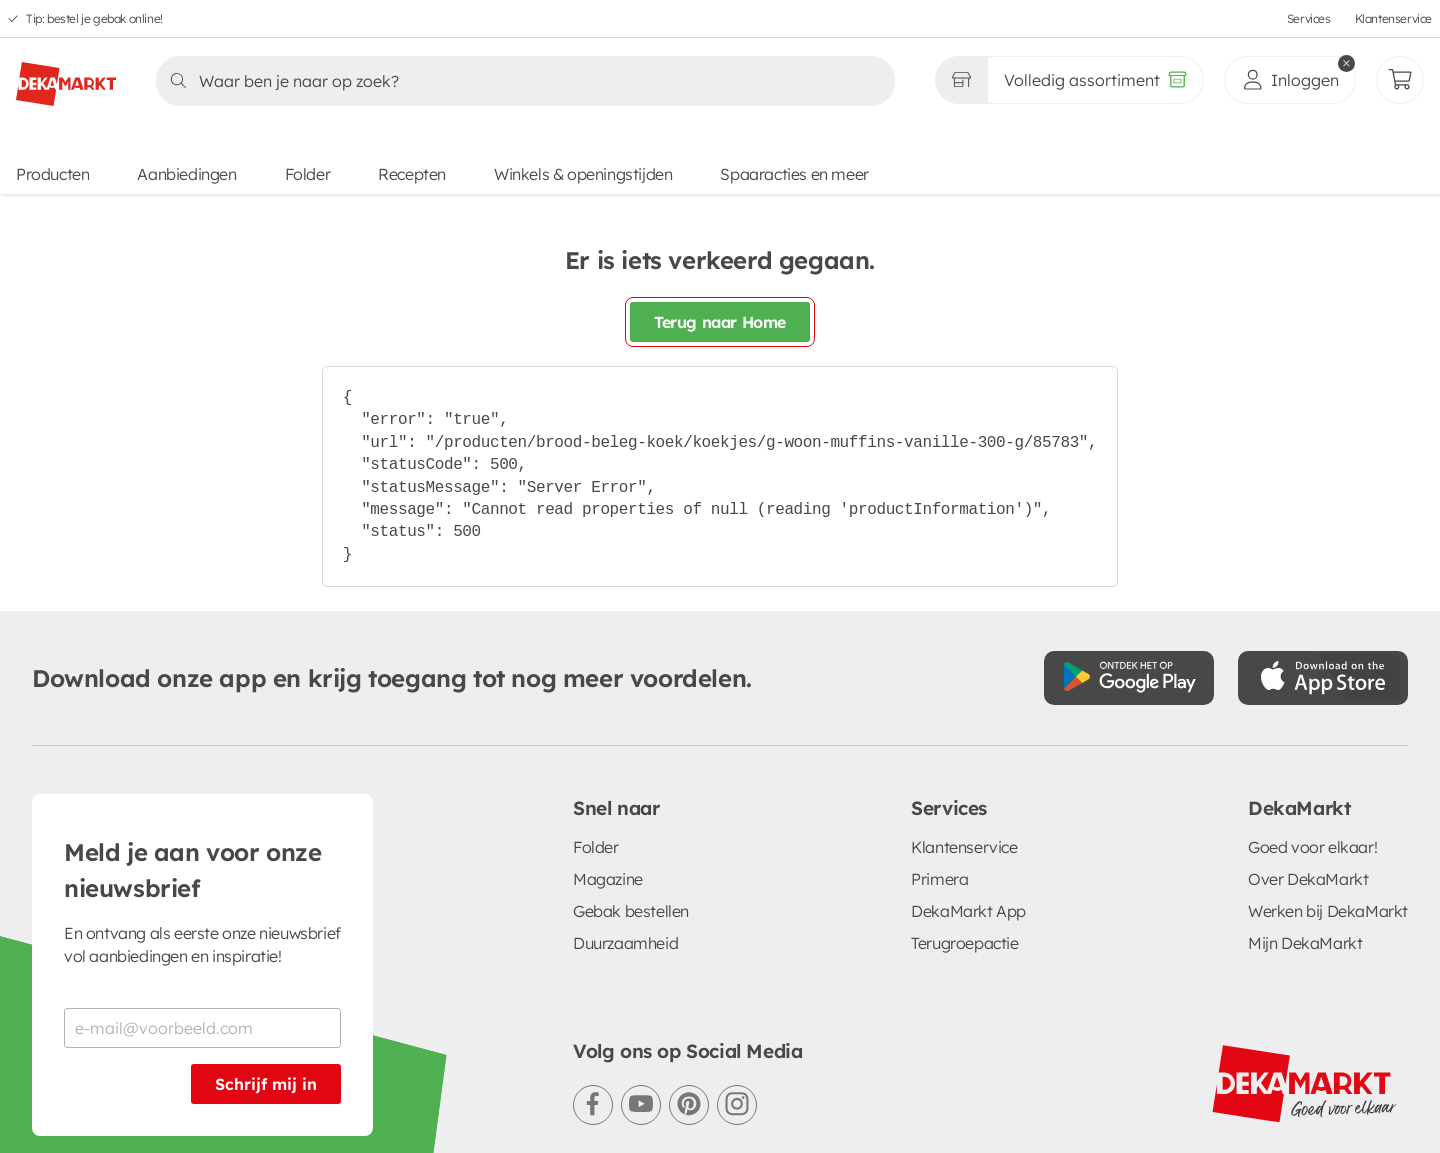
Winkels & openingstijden (583, 174)
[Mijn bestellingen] (1400, 80)
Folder (308, 174)
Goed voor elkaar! (1312, 847)
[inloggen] (1290, 80)
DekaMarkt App (968, 911)
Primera (939, 879)
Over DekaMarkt (1308, 879)
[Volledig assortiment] (1095, 80)
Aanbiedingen (186, 174)
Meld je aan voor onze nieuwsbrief (193, 870)
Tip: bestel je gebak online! (94, 18)
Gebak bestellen (631, 911)
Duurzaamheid (625, 943)
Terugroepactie (964, 943)
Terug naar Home (720, 322)
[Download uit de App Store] (1323, 678)
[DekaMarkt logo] (66, 76)
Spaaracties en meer (794, 174)
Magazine (608, 879)
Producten (52, 174)
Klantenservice (1393, 18)
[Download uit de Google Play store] (1129, 678)
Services (1309, 18)
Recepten (412, 174)
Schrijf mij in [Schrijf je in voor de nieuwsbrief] (266, 1084)
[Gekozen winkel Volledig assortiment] (961, 80)
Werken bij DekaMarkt (1328, 911)
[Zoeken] (519, 81)
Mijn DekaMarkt (1305, 943)
